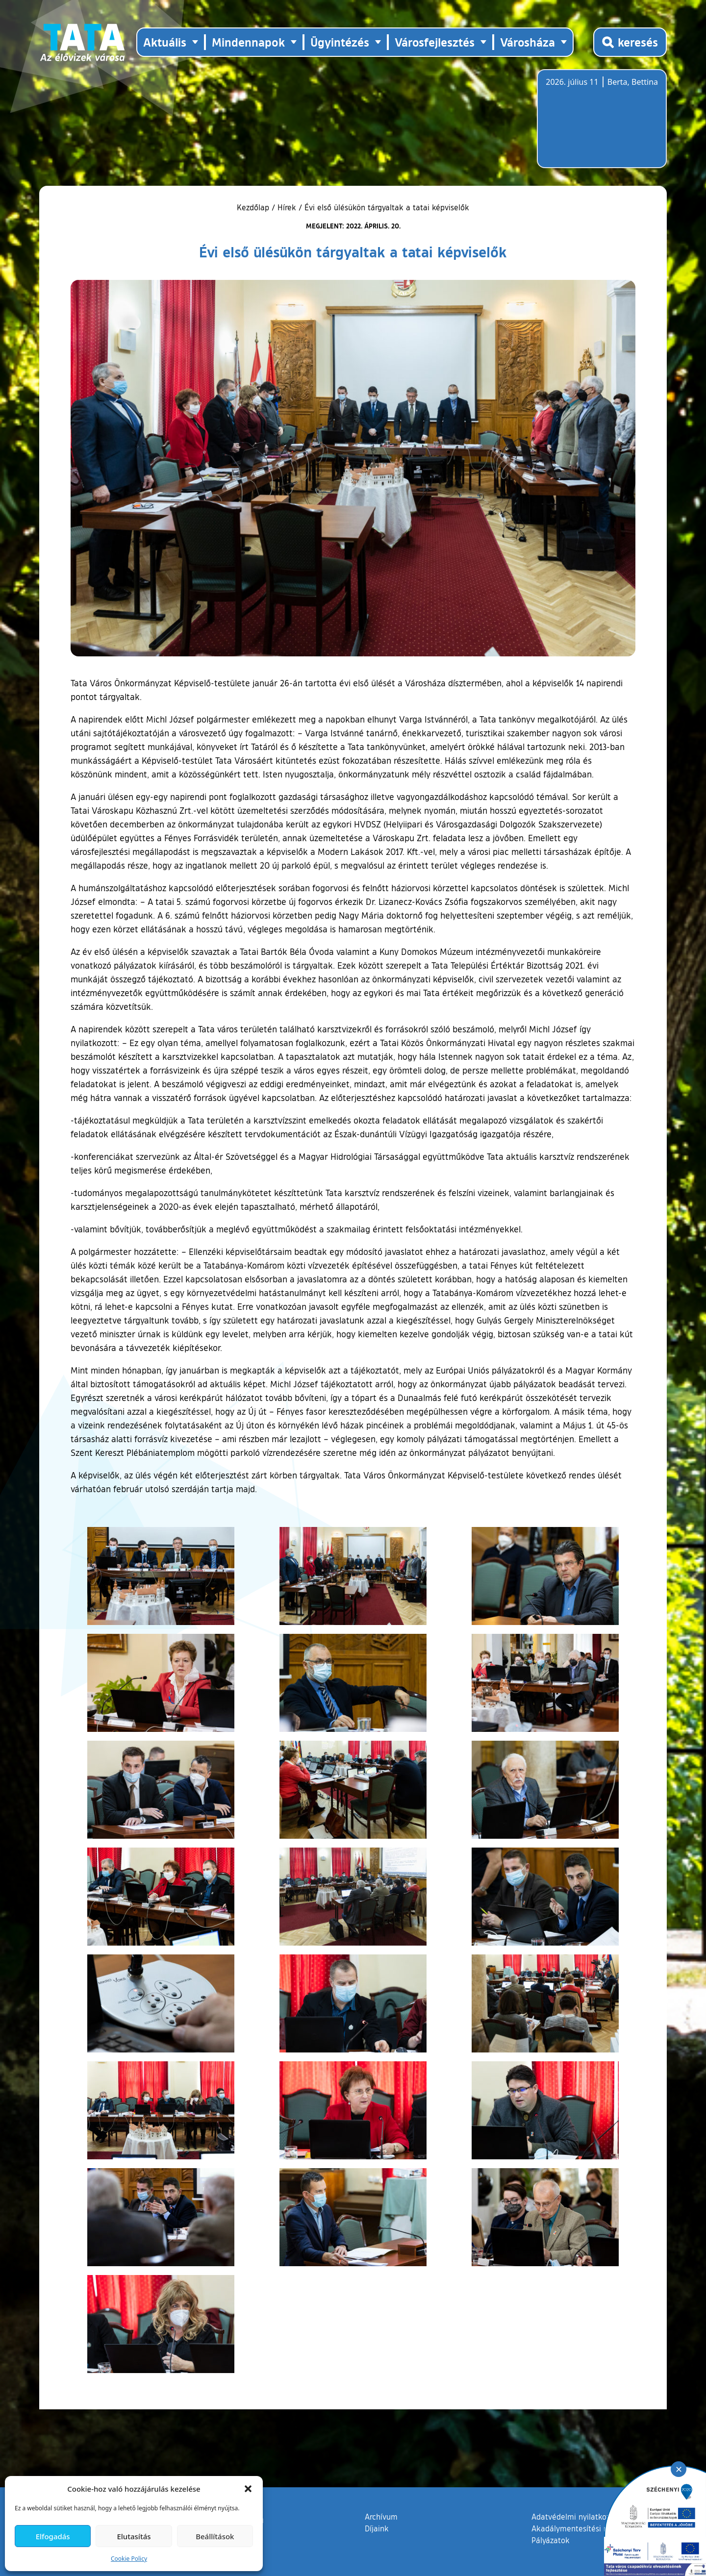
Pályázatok (550, 2540)
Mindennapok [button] (248, 42)
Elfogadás (53, 2536)
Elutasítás (134, 2536)
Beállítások (215, 2536)
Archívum (381, 2516)
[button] (248, 2489)
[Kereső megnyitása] (630, 42)
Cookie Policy (129, 2558)
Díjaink (377, 2528)
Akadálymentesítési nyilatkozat (586, 2528)
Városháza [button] (527, 42)
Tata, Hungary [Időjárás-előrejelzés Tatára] (601, 124)
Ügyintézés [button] (339, 42)
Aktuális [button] (164, 42)
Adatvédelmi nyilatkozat (574, 2517)
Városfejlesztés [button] (435, 42)
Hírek (286, 207)
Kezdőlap (254, 207)
